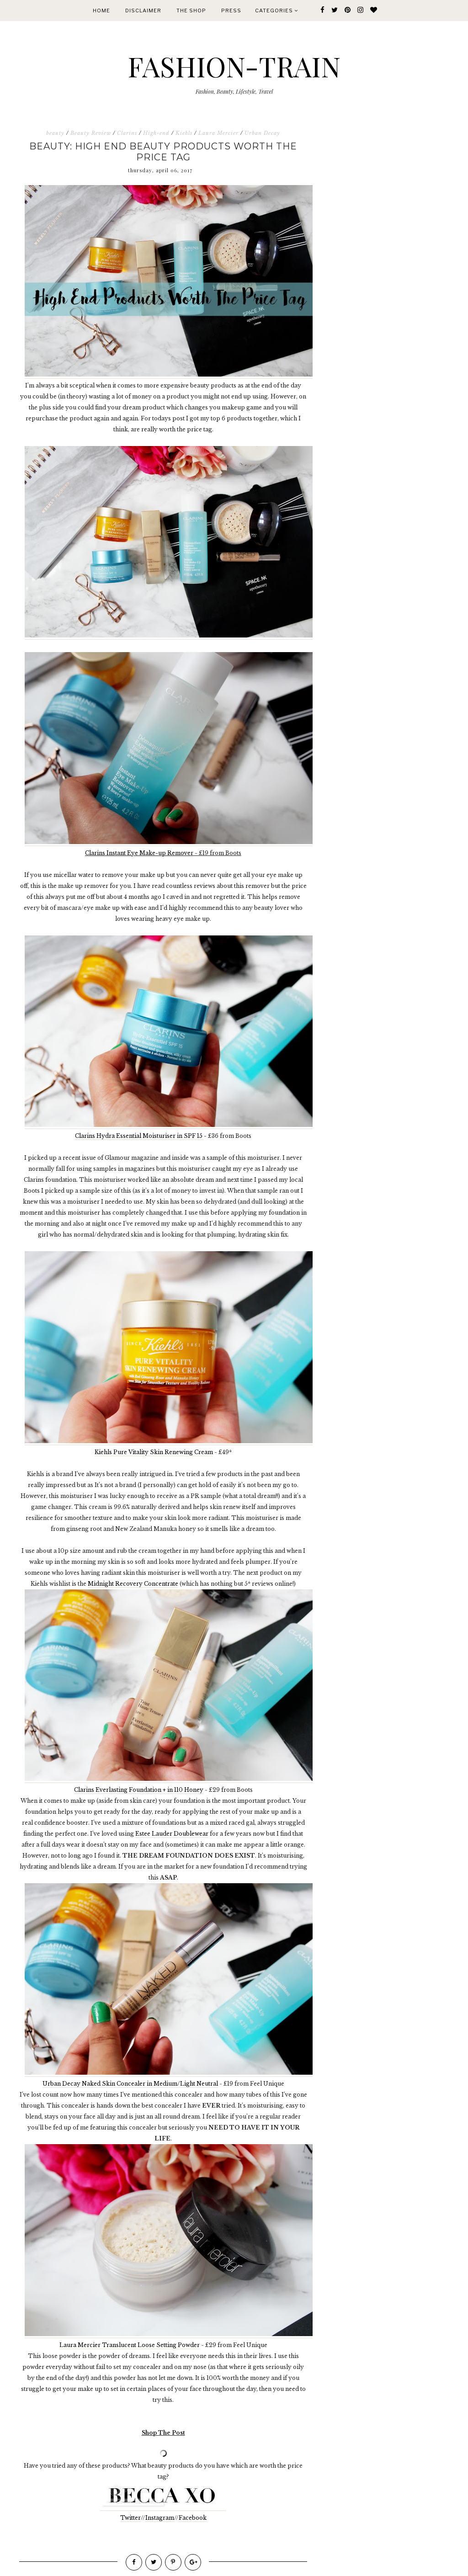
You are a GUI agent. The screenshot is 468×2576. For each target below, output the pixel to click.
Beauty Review (90, 133)
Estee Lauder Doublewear (171, 1833)
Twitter (130, 2517)
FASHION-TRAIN (234, 66)
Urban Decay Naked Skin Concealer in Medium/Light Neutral (130, 2083)
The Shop (191, 10)
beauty (55, 133)
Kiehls (184, 133)
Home (101, 10)
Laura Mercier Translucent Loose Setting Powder (129, 2345)
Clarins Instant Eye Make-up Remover (139, 853)
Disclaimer (143, 10)
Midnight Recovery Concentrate (133, 1583)
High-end (156, 133)
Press (231, 10)
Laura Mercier (218, 133)
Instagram (159, 2517)
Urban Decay (262, 133)
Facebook (193, 2517)
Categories (276, 10)
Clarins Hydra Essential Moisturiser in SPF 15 (139, 1135)
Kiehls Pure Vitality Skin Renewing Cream (154, 1452)
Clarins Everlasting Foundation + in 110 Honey (138, 1789)
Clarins (127, 133)
